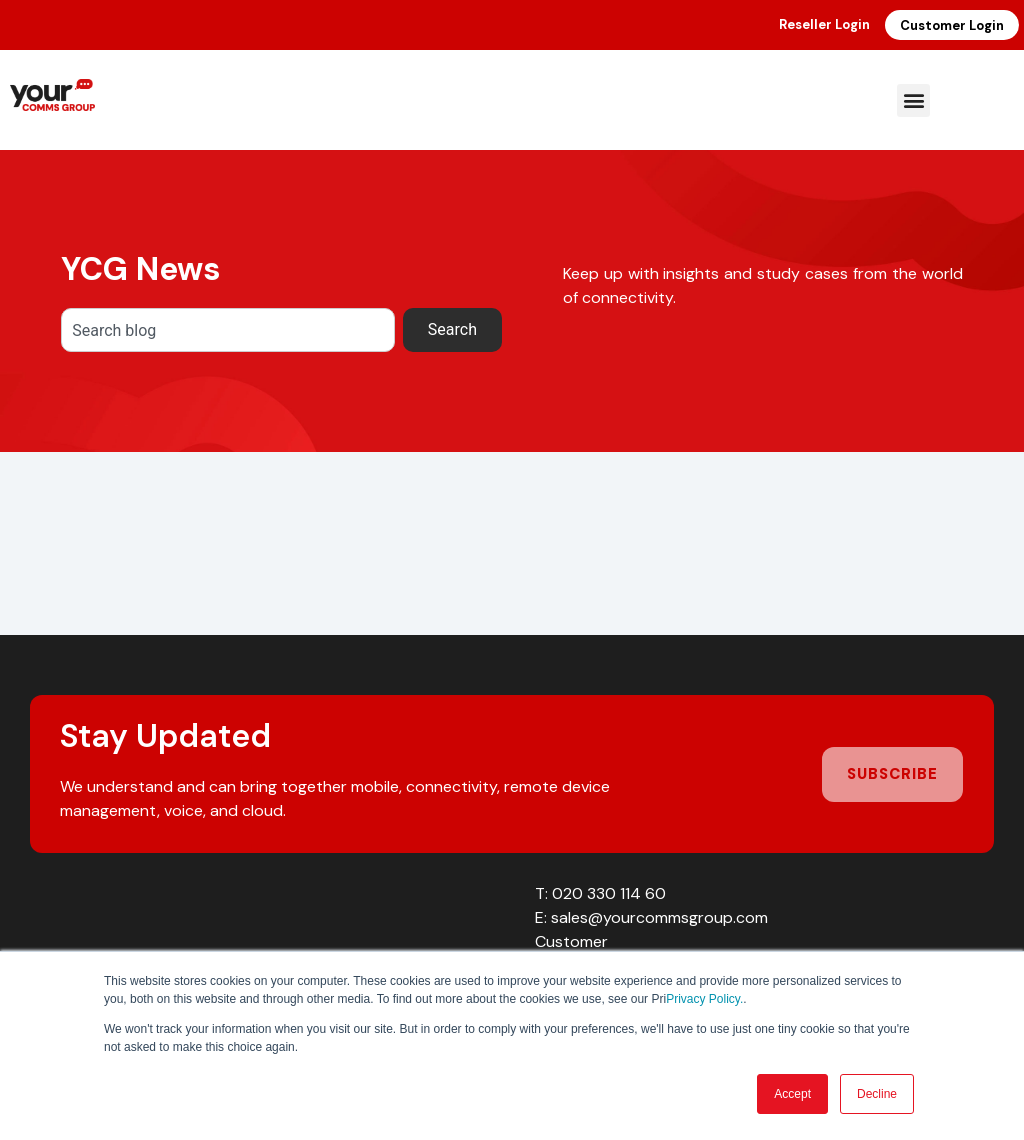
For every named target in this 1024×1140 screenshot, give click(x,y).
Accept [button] (792, 1094)
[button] (913, 100)
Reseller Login (824, 24)
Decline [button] (877, 1094)
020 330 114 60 (609, 893)
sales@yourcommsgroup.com (659, 917)
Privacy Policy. (704, 999)
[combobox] (228, 330)
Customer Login (952, 25)
